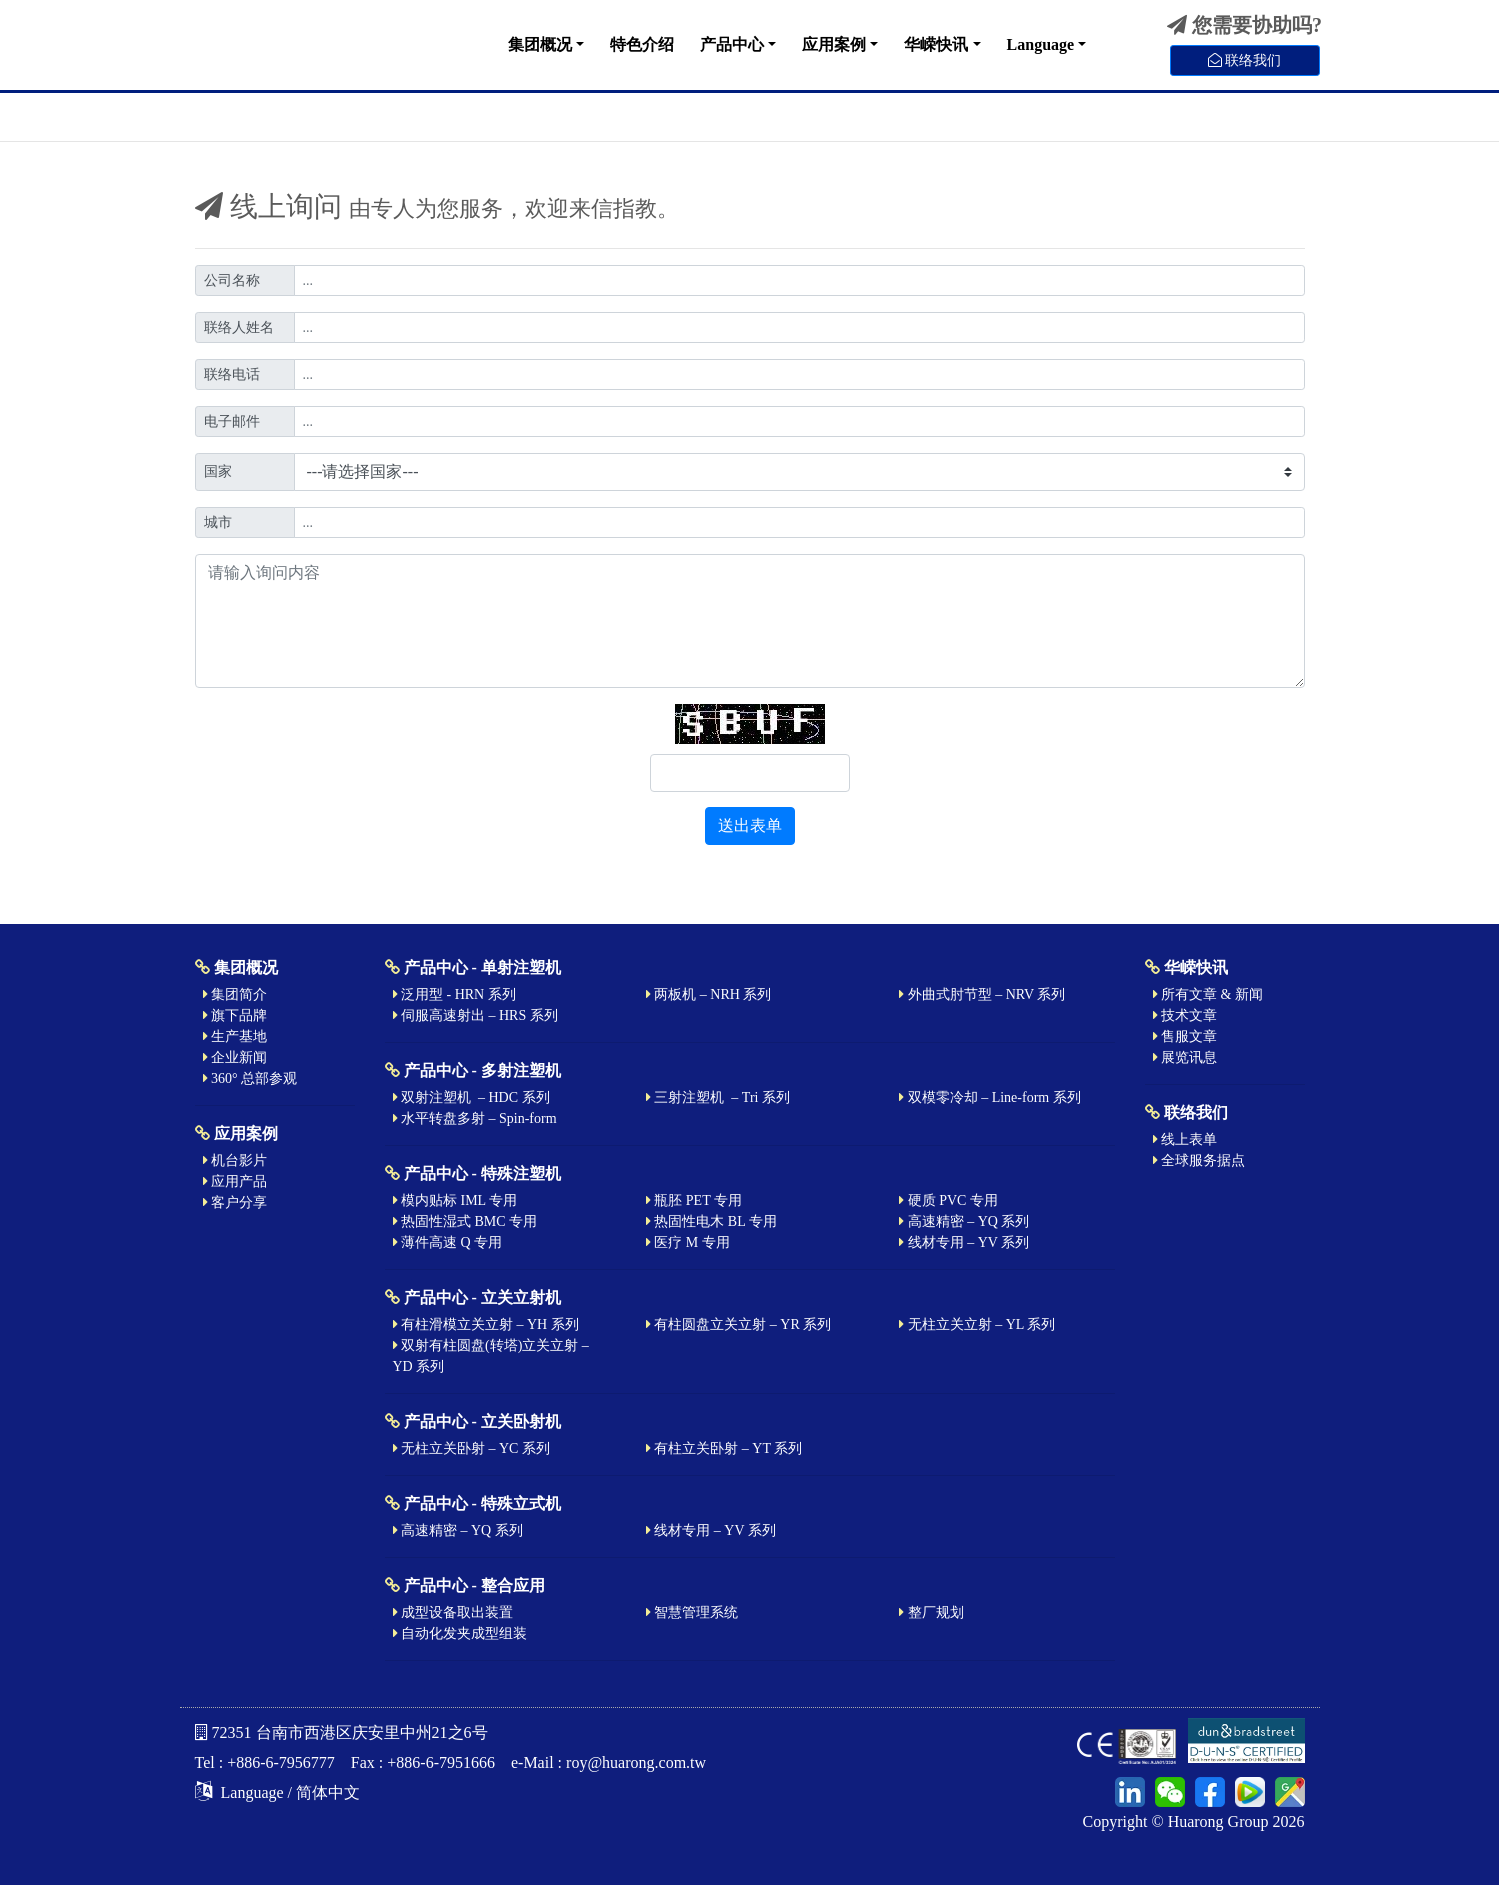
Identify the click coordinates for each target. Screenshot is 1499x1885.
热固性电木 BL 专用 (711, 1221)
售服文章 (1185, 1036)
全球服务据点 (1199, 1160)
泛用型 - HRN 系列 (454, 994)
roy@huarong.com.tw (636, 1762)
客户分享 (235, 1202)
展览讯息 (1185, 1057)
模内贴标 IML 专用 (455, 1200)
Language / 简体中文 (278, 1792)
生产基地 (235, 1036)
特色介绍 (642, 44)
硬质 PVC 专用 (948, 1200)
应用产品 (235, 1181)
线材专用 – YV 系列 (964, 1242)
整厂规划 (931, 1612)
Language (1041, 44)
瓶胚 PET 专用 (694, 1200)
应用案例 (834, 44)
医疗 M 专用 (688, 1242)
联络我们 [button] (1245, 60)
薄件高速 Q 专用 (448, 1242)
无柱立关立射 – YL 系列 (977, 1324)
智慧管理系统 (692, 1612)
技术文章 (1185, 1015)
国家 (218, 471)
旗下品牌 (235, 1015)
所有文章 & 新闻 (1208, 994)
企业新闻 (235, 1057)
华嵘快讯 (936, 44)
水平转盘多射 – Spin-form (475, 1118)
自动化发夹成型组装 (460, 1633)
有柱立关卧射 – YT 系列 (724, 1448)
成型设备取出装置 (453, 1612)
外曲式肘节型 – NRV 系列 (982, 994)
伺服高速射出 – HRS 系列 (475, 1015)
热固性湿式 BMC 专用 (465, 1221)
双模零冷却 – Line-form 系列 (990, 1097)
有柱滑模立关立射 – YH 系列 (486, 1324)
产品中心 (732, 44)
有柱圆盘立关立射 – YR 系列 (738, 1324)
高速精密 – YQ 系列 (964, 1221)
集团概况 (540, 44)
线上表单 (1185, 1139)
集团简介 (235, 994)
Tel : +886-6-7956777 (265, 1762)
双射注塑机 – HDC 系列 (471, 1097)
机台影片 (235, 1160)
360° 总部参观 (250, 1078)
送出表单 (750, 825)
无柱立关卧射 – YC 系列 (471, 1448)
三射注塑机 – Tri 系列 (718, 1097)
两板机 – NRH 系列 (709, 994)
